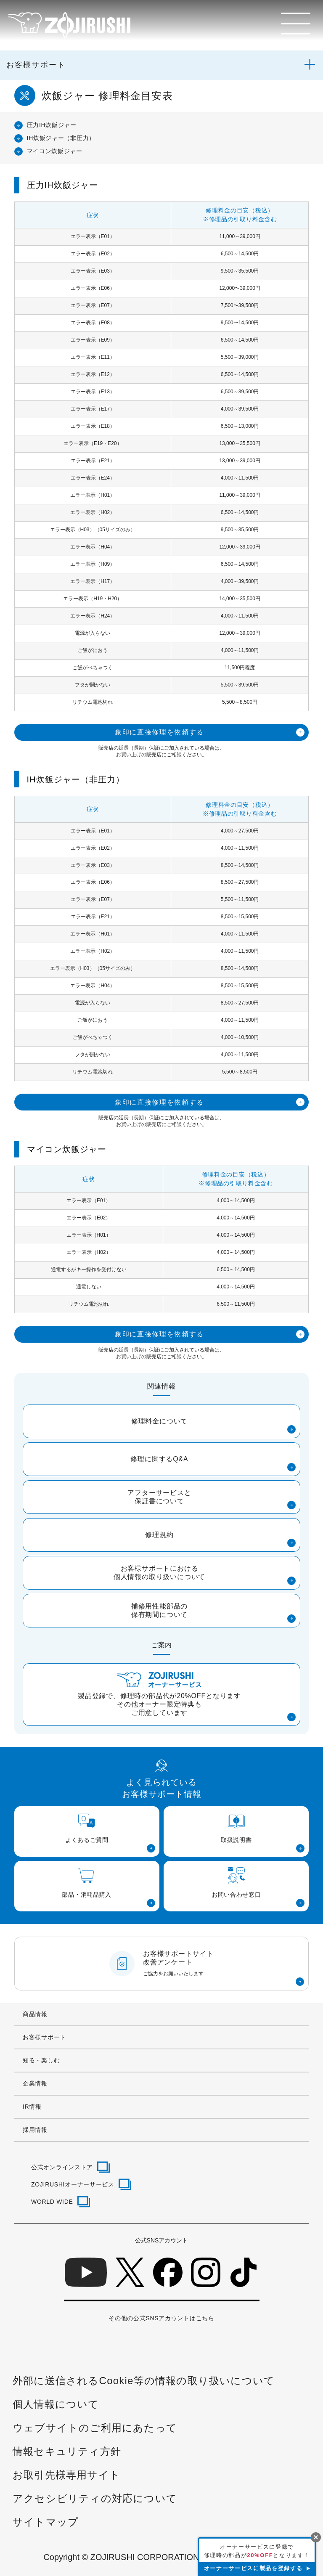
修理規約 (159, 1534)
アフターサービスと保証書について (159, 1497)
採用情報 (35, 2129)
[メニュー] (295, 23)
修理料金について (159, 1421)
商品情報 (35, 2014)
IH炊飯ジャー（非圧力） (61, 138)
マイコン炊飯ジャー (54, 151)
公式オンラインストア (62, 2167)
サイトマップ (46, 2522)
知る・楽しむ (41, 2060)
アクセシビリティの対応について (95, 2498)
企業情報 (35, 2083)
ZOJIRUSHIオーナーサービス (72, 2184)
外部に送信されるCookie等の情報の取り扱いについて (144, 2380)
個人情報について (56, 2404)
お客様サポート (36, 65)
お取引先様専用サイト (66, 2475)
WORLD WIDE (52, 2201)
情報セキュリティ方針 (67, 2451)
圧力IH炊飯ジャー (52, 125)
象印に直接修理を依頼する (159, 732)
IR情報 (32, 2106)
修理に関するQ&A (159, 1459)
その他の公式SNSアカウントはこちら (161, 2318)
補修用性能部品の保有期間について (159, 1610)
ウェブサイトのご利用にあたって (95, 2427)
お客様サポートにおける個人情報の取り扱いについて (159, 1572)
